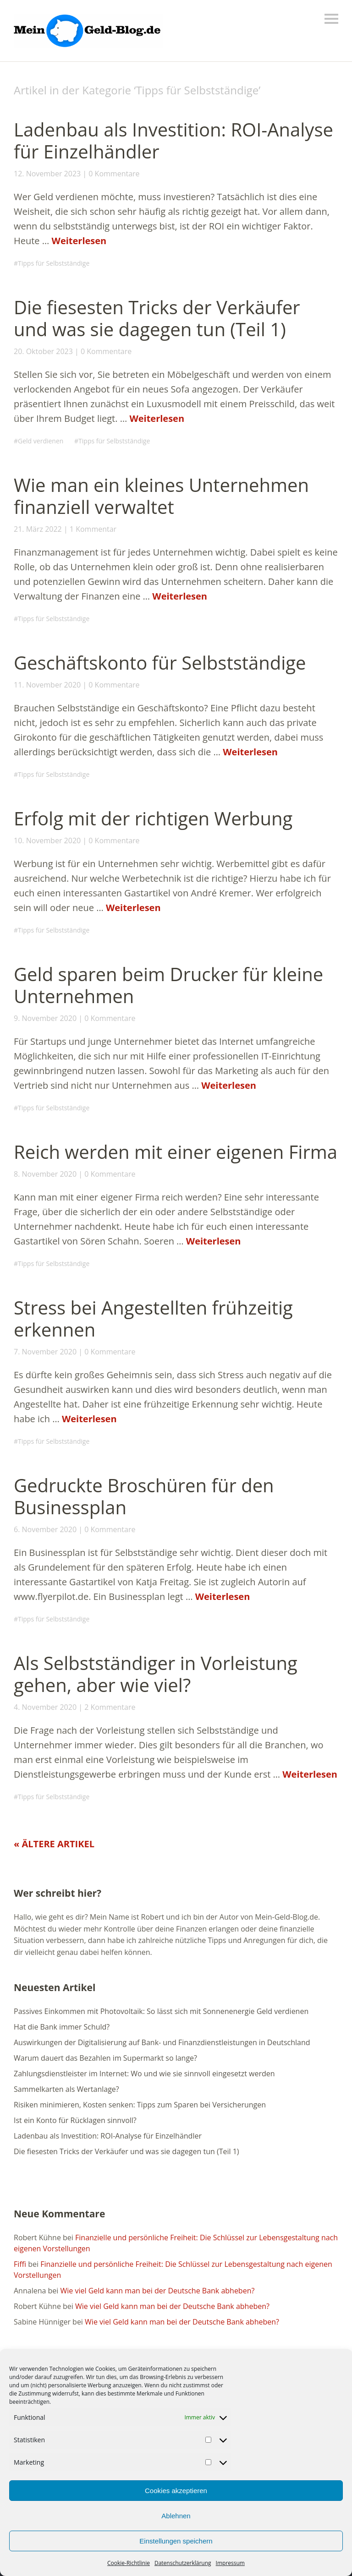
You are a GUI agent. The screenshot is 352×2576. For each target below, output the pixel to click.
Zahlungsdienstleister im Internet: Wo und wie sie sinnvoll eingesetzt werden (144, 2073)
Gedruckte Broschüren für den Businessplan (144, 1496)
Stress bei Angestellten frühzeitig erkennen (153, 1318)
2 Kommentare (109, 1707)
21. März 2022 (38, 529)
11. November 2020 (47, 685)
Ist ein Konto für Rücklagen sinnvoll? (75, 2120)
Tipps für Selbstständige (53, 263)
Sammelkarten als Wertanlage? (66, 2089)
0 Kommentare (113, 174)
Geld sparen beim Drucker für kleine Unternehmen (168, 985)
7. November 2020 (45, 1352)
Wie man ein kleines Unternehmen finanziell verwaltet (161, 495)
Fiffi (20, 2264)
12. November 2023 (47, 174)
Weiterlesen (79, 241)
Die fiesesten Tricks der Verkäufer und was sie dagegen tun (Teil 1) (157, 318)
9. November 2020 (45, 1018)
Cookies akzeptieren (176, 2490)
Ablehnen (175, 2516)
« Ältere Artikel (54, 1844)
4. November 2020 (45, 1707)
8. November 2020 (45, 1174)
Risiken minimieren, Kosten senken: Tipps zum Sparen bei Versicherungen (140, 2105)
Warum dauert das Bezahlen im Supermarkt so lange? (105, 2058)
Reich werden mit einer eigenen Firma (175, 1151)
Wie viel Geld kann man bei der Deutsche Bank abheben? (157, 2291)
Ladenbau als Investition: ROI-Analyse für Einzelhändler (173, 140)
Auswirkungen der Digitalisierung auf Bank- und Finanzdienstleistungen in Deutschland (162, 2042)
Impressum (230, 2563)
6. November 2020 (45, 1529)
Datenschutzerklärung (182, 2563)
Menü (331, 19)
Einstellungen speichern (175, 2541)
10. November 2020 (47, 840)
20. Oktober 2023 (43, 351)
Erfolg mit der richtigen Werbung (153, 818)
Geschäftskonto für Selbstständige (160, 662)
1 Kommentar (93, 529)
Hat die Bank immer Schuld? (62, 2027)
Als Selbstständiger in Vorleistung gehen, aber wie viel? (155, 1673)
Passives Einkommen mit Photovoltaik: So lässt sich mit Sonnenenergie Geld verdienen (161, 2011)
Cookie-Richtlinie (128, 2563)
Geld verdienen (40, 441)
